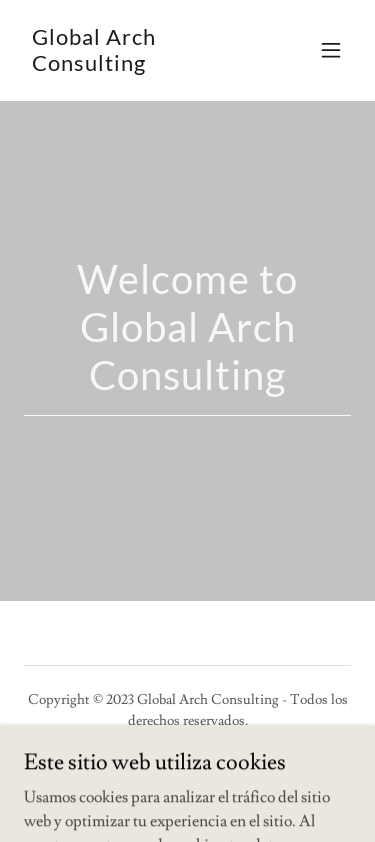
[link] (138, 66)
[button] (331, 50)
